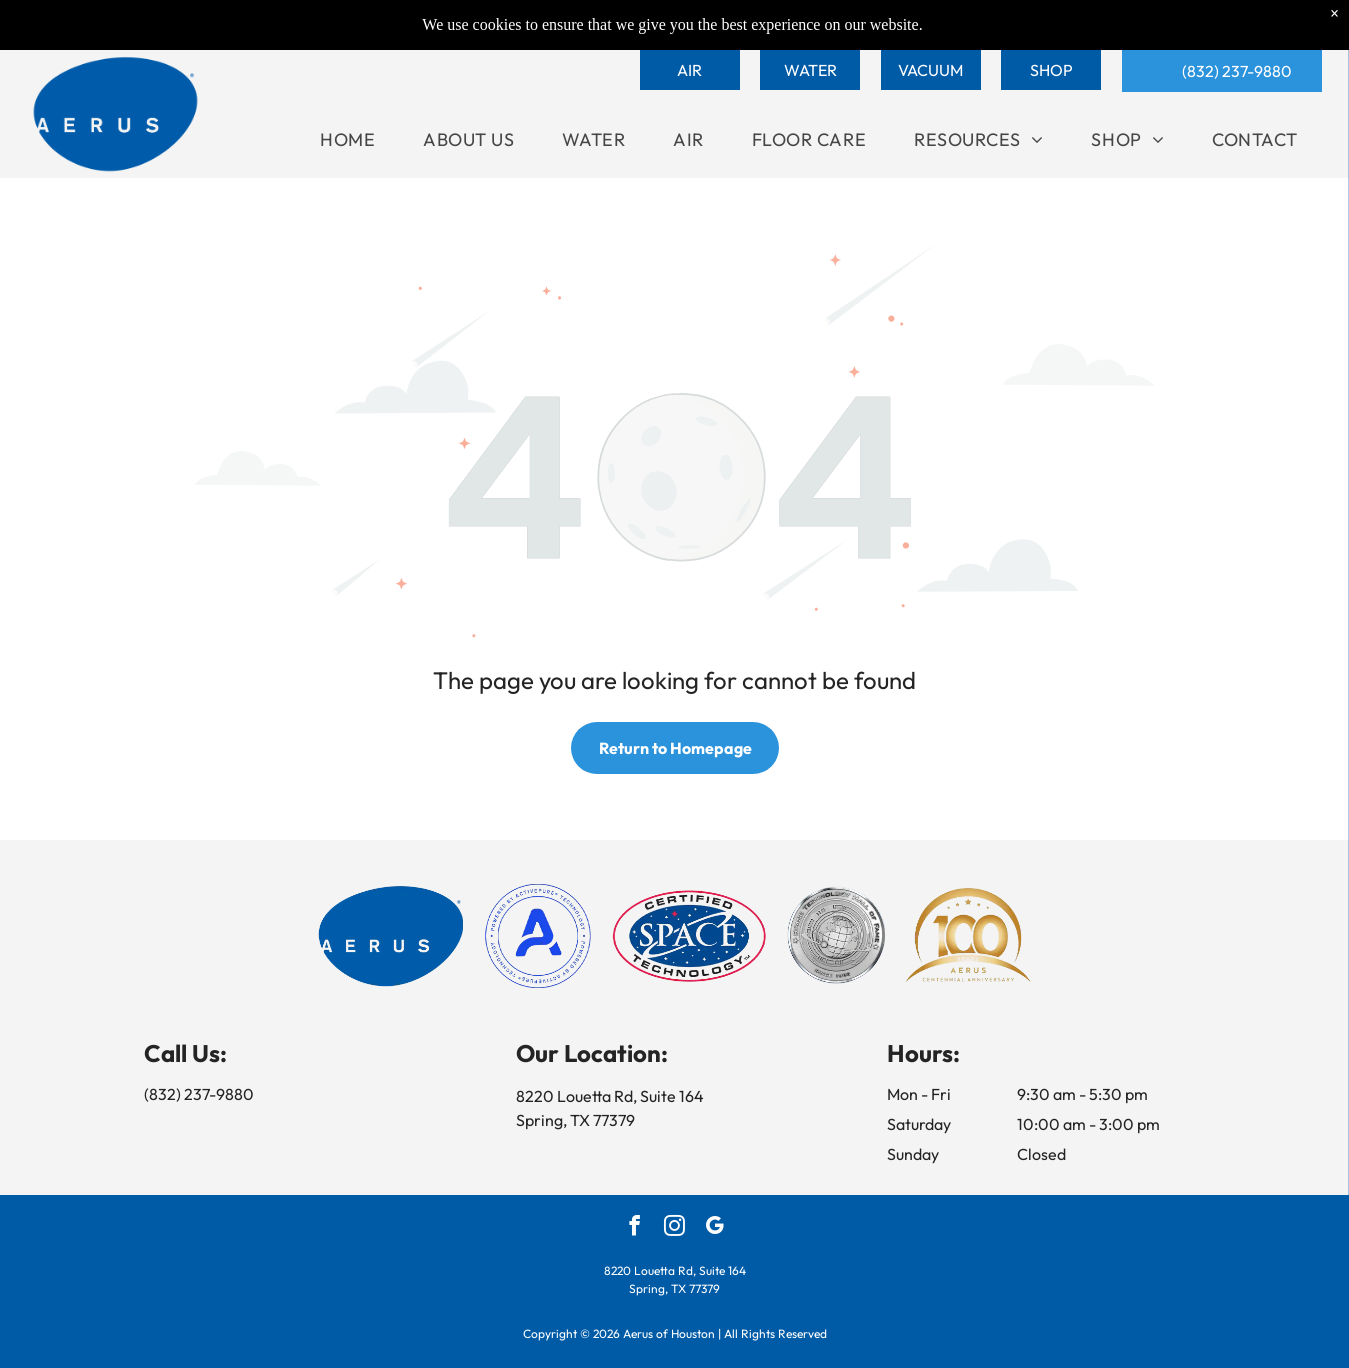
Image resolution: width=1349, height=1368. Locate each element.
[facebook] (634, 1228)
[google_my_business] (714, 1228)
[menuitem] (347, 139)
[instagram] (674, 1228)
